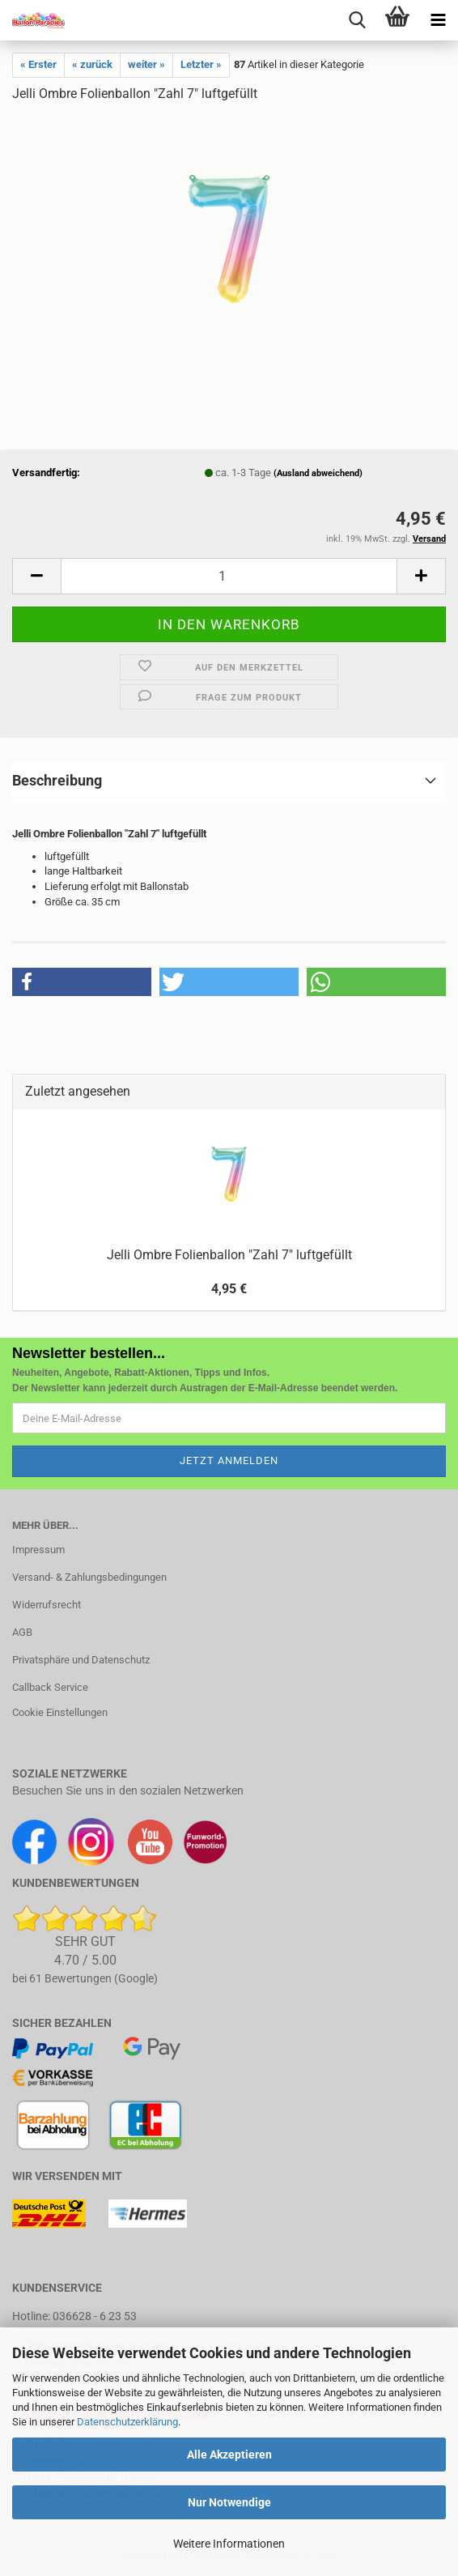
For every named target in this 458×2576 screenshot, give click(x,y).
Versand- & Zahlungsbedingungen (89, 1577)
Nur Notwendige (229, 2502)
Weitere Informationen (229, 2543)
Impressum (38, 1549)
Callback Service (50, 1687)
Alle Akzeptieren (229, 2454)
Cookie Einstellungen (60, 1712)
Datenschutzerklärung (127, 2422)
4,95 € (229, 1289)
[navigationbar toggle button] (438, 20)
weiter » (146, 64)
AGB (22, 1632)
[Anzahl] (229, 576)
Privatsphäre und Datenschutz (81, 1660)
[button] (36, 576)
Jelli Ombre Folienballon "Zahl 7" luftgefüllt (229, 1254)
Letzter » (201, 64)
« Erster (38, 64)
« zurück (92, 64)
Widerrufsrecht (46, 1605)
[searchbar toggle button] (357, 20)
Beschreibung (57, 780)
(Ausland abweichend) (318, 473)
